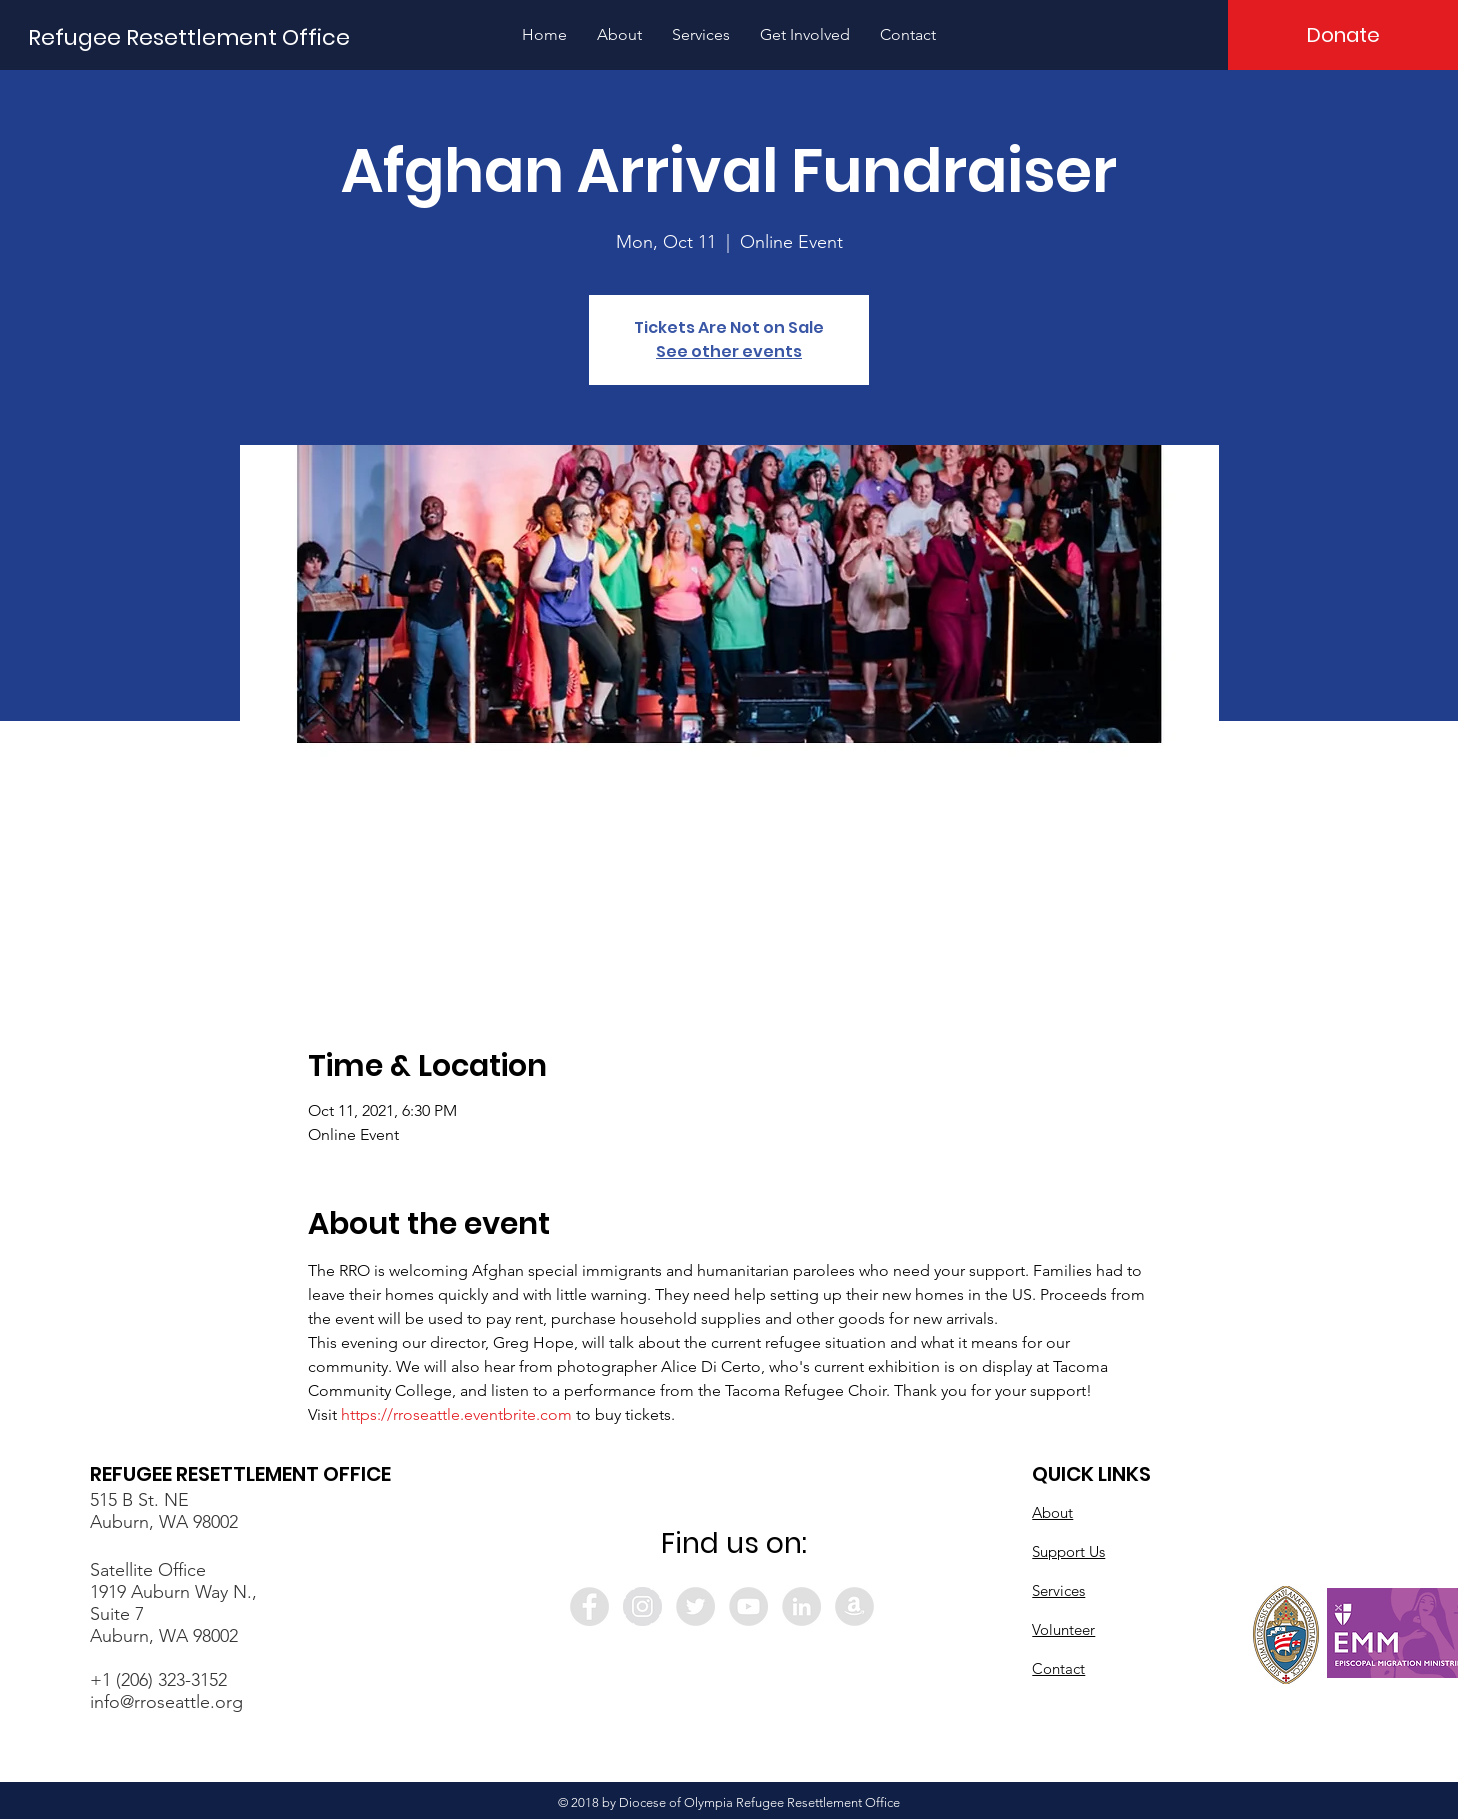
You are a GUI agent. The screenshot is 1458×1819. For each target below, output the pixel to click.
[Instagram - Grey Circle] (642, 1606)
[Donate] (1343, 35)
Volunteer (1063, 1629)
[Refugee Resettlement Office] (188, 38)
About (1052, 1512)
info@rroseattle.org (166, 1702)
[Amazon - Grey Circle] (854, 1606)
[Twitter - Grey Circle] (695, 1606)
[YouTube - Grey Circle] (748, 1606)
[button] (619, 35)
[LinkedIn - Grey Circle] (801, 1606)
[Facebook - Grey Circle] (589, 1606)
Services (1058, 1590)
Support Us (1068, 1551)
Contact (1058, 1668)
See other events (729, 351)
